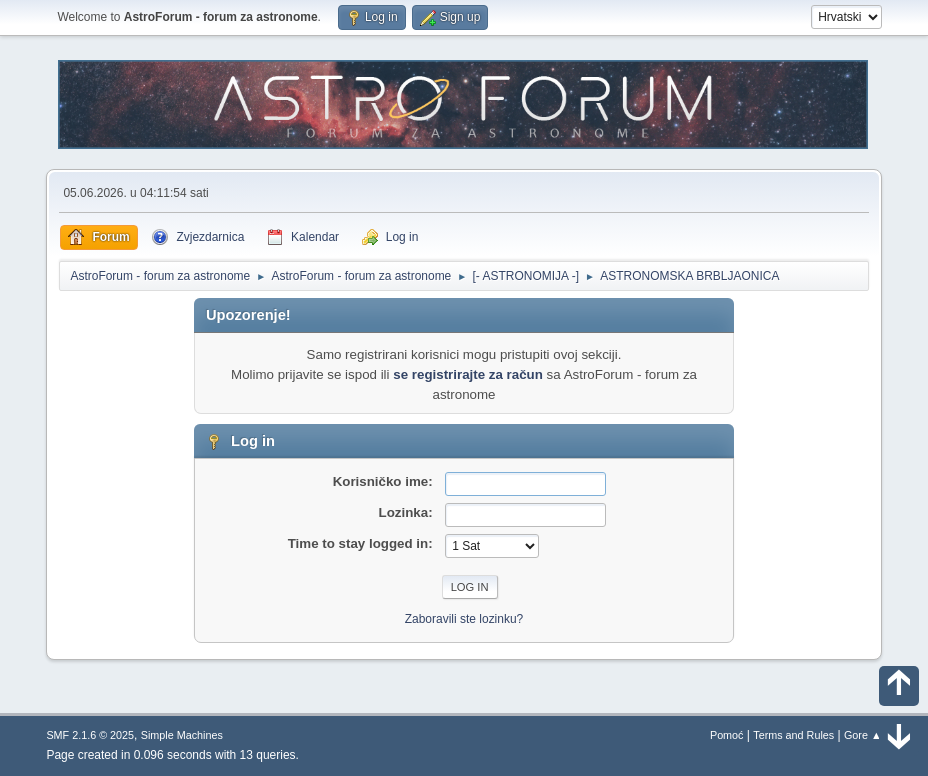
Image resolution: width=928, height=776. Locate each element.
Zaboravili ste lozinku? (464, 619)
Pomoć (727, 735)
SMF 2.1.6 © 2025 (90, 735)
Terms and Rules (793, 735)
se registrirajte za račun (468, 374)
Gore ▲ (863, 735)
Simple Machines (182, 735)
